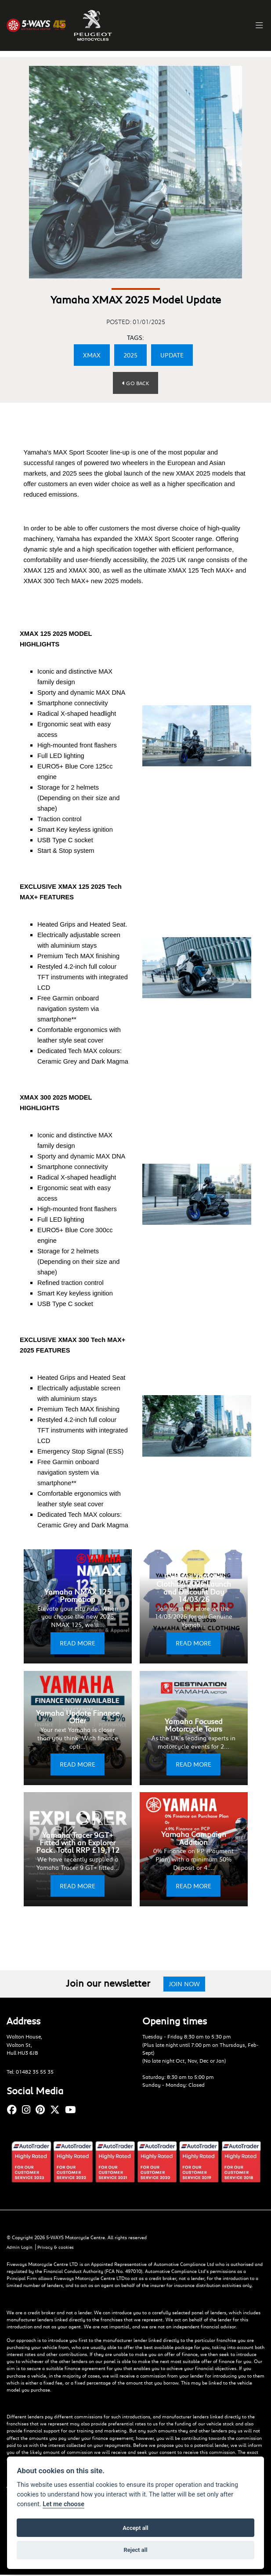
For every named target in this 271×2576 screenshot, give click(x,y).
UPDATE (172, 355)
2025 (130, 355)
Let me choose (63, 2504)
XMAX (92, 355)
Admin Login (20, 2248)
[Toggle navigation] (256, 25)
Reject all (135, 2550)
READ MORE (77, 1643)
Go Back (135, 382)
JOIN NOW (184, 1984)
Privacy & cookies (57, 2248)
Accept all (135, 2528)
